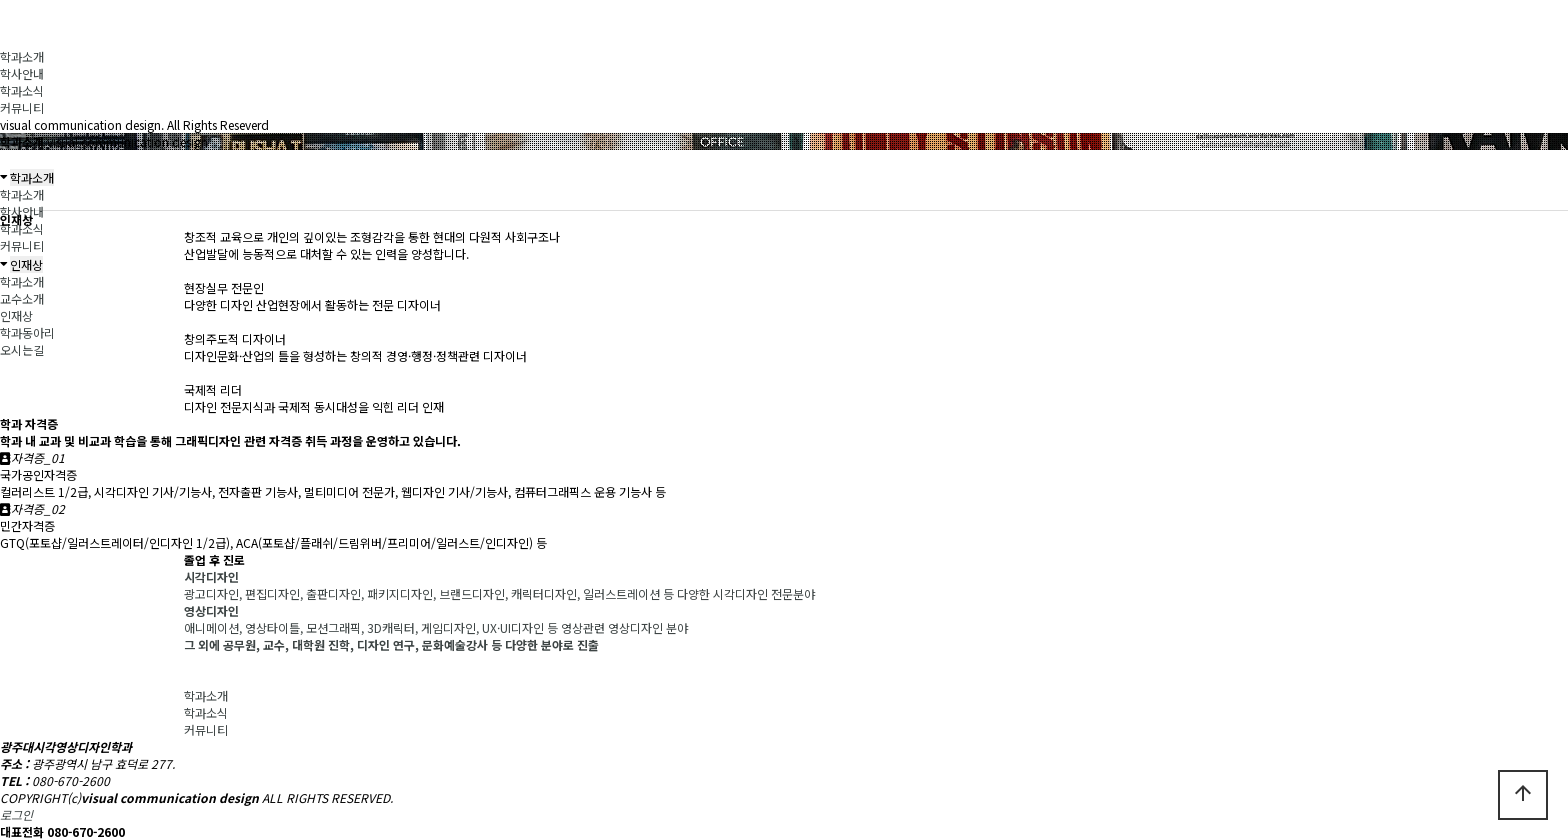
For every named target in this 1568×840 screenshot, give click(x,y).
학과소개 (22, 56)
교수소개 (22, 298)
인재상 (16, 315)
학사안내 (22, 73)
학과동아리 (27, 332)
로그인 (16, 814)
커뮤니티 (22, 107)
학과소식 (22, 90)
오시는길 (22, 349)
